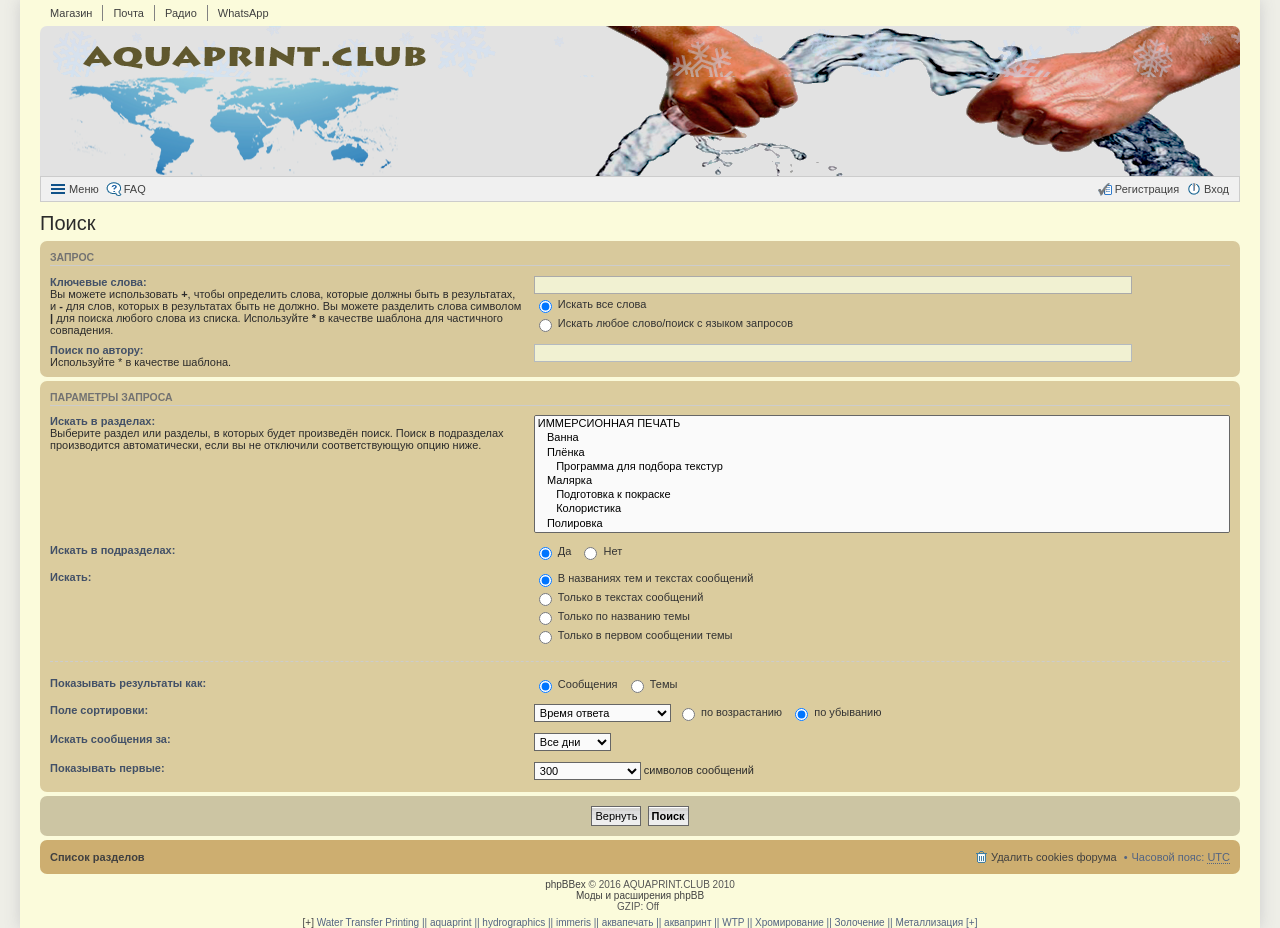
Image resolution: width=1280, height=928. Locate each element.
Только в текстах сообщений (621, 597)
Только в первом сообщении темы (636, 635)
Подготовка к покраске (882, 495)
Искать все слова (593, 304)
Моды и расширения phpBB (640, 895)
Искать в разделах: (102, 421)
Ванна (882, 438)
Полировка (882, 524)
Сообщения (578, 684)
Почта (128, 13)
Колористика (882, 509)
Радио (181, 13)
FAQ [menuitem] (135, 189)
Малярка (882, 481)
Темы (654, 684)
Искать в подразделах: (112, 550)
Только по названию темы (614, 616)
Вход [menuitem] (1216, 189)
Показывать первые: (107, 768)
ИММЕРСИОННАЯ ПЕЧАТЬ (882, 424)
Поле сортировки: (99, 710)
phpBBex (565, 884)
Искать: (70, 577)
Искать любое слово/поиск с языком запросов (666, 323)
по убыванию (838, 712)
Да (555, 551)
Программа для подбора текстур (882, 467)
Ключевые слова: (98, 282)
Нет (603, 551)
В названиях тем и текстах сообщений (646, 578)
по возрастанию (732, 712)
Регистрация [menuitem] (1147, 189)
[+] (308, 922)
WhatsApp (243, 13)
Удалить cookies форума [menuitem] (1054, 857)
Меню (84, 189)
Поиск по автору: (96, 350)
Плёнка (882, 453)
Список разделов (97, 857)
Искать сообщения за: (110, 739)
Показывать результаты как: (128, 683)
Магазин (71, 13)
